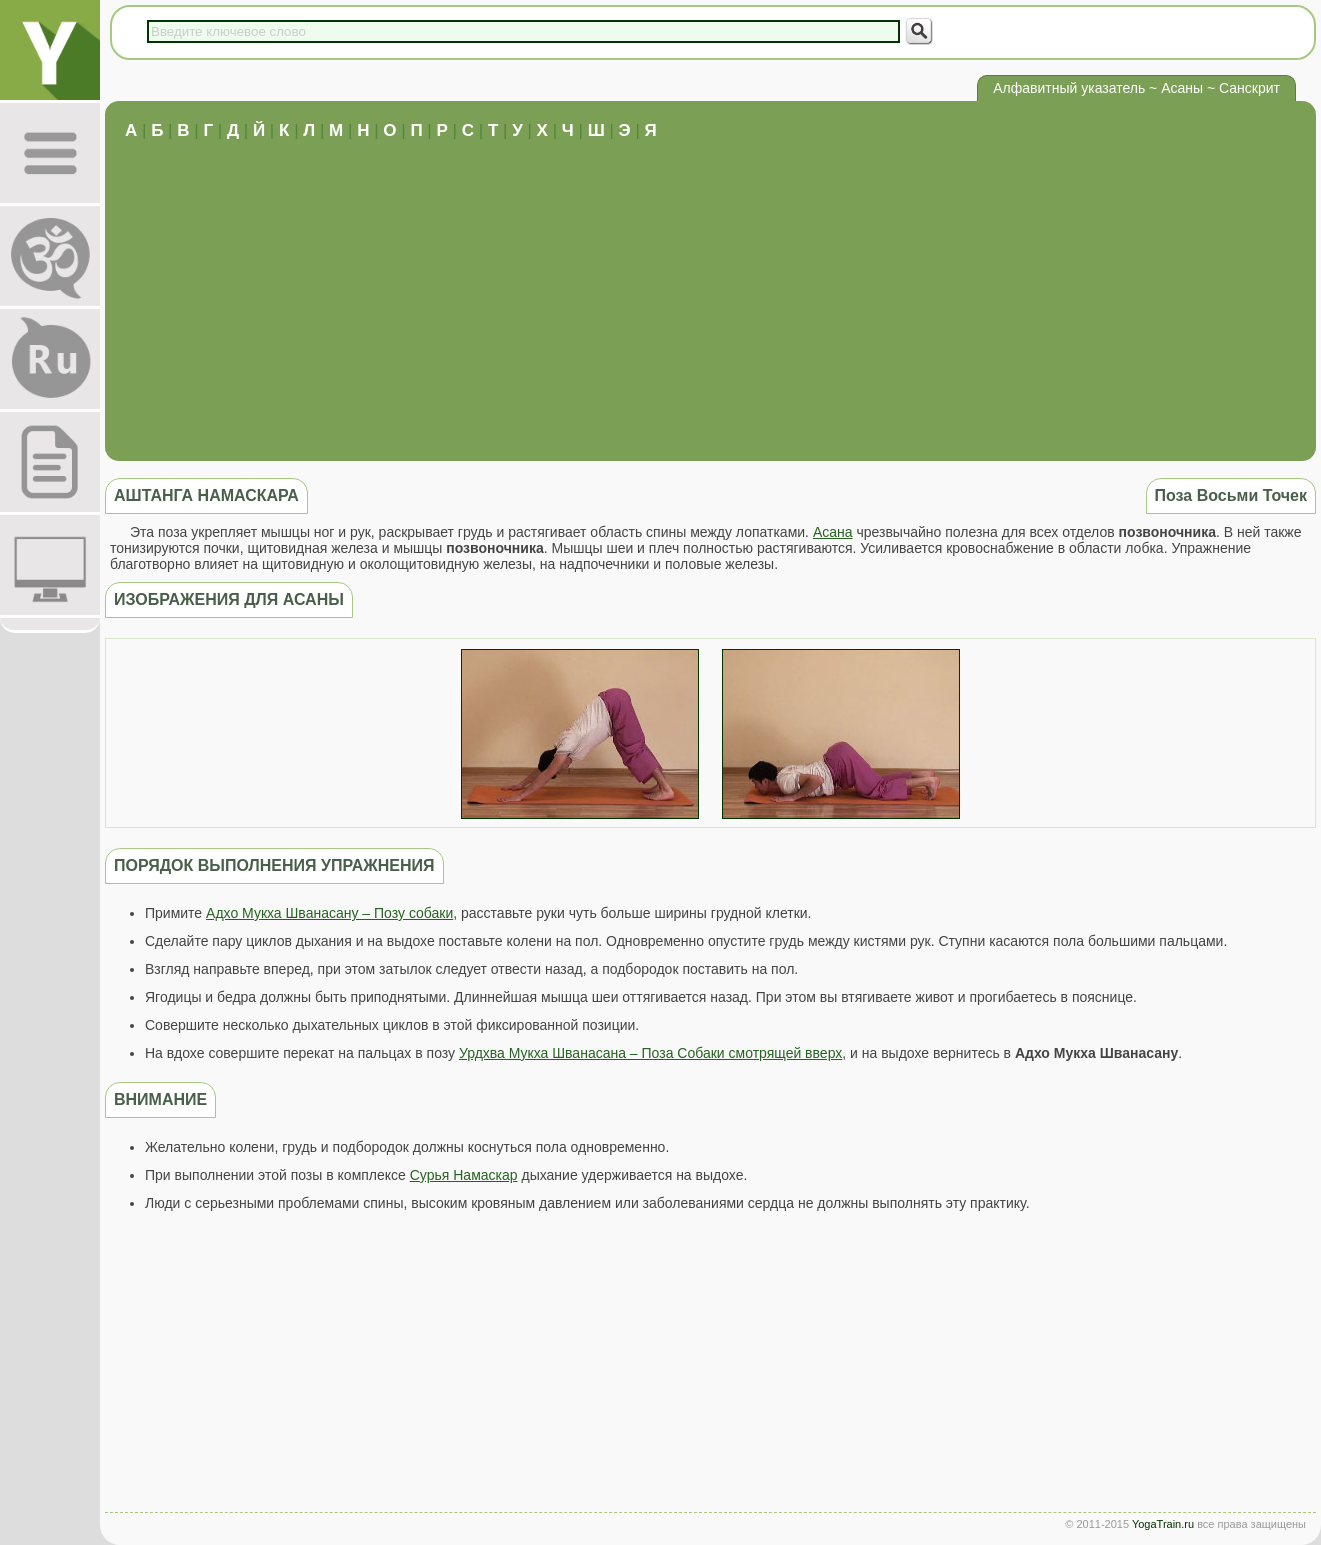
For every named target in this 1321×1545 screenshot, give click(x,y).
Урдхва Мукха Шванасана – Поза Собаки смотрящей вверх (650, 1053)
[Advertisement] (711, 291)
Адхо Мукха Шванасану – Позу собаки (329, 913)
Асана (833, 532)
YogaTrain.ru (1163, 1524)
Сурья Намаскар (464, 1175)
